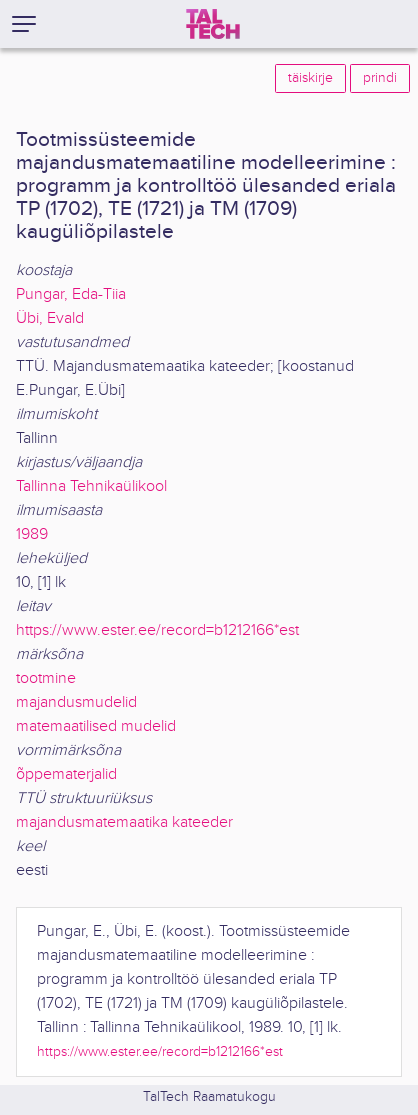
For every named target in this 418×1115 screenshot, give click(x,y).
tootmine (46, 678)
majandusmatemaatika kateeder (124, 822)
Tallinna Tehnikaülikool (91, 486)
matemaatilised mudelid (96, 726)
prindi (380, 78)
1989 (32, 534)
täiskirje (310, 78)
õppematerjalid (66, 774)
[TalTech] (213, 24)
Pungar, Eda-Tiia (71, 294)
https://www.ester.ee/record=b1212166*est (157, 630)
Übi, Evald (50, 318)
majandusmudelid (76, 702)
